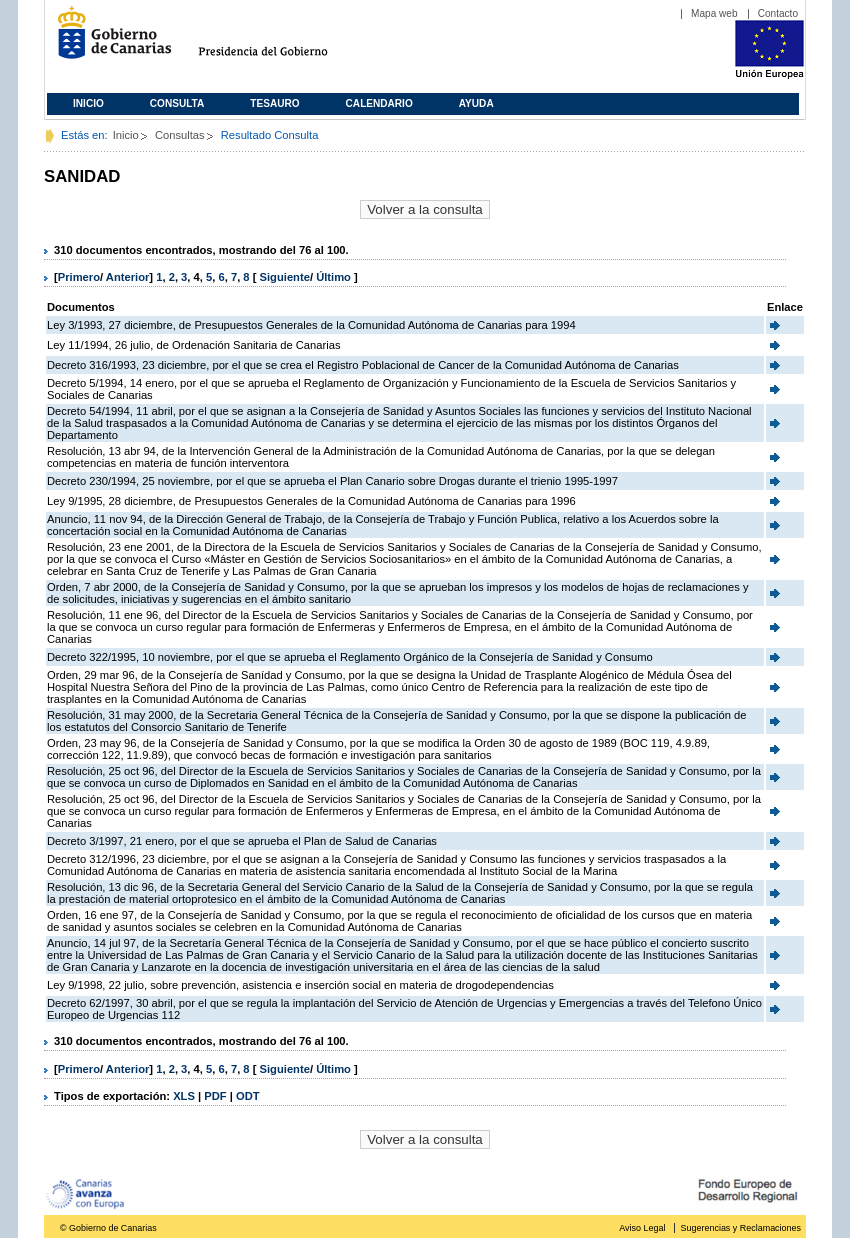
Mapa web (714, 13)
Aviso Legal (642, 1228)
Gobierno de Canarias (108, 40)
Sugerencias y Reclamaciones (741, 1228)
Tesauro (274, 103)
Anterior (128, 277)
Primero (79, 277)
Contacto (778, 13)
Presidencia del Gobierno (281, 40)
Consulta (177, 103)
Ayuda (476, 103)
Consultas (180, 135)
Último (335, 277)
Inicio (88, 103)
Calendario (379, 103)
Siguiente (285, 277)
